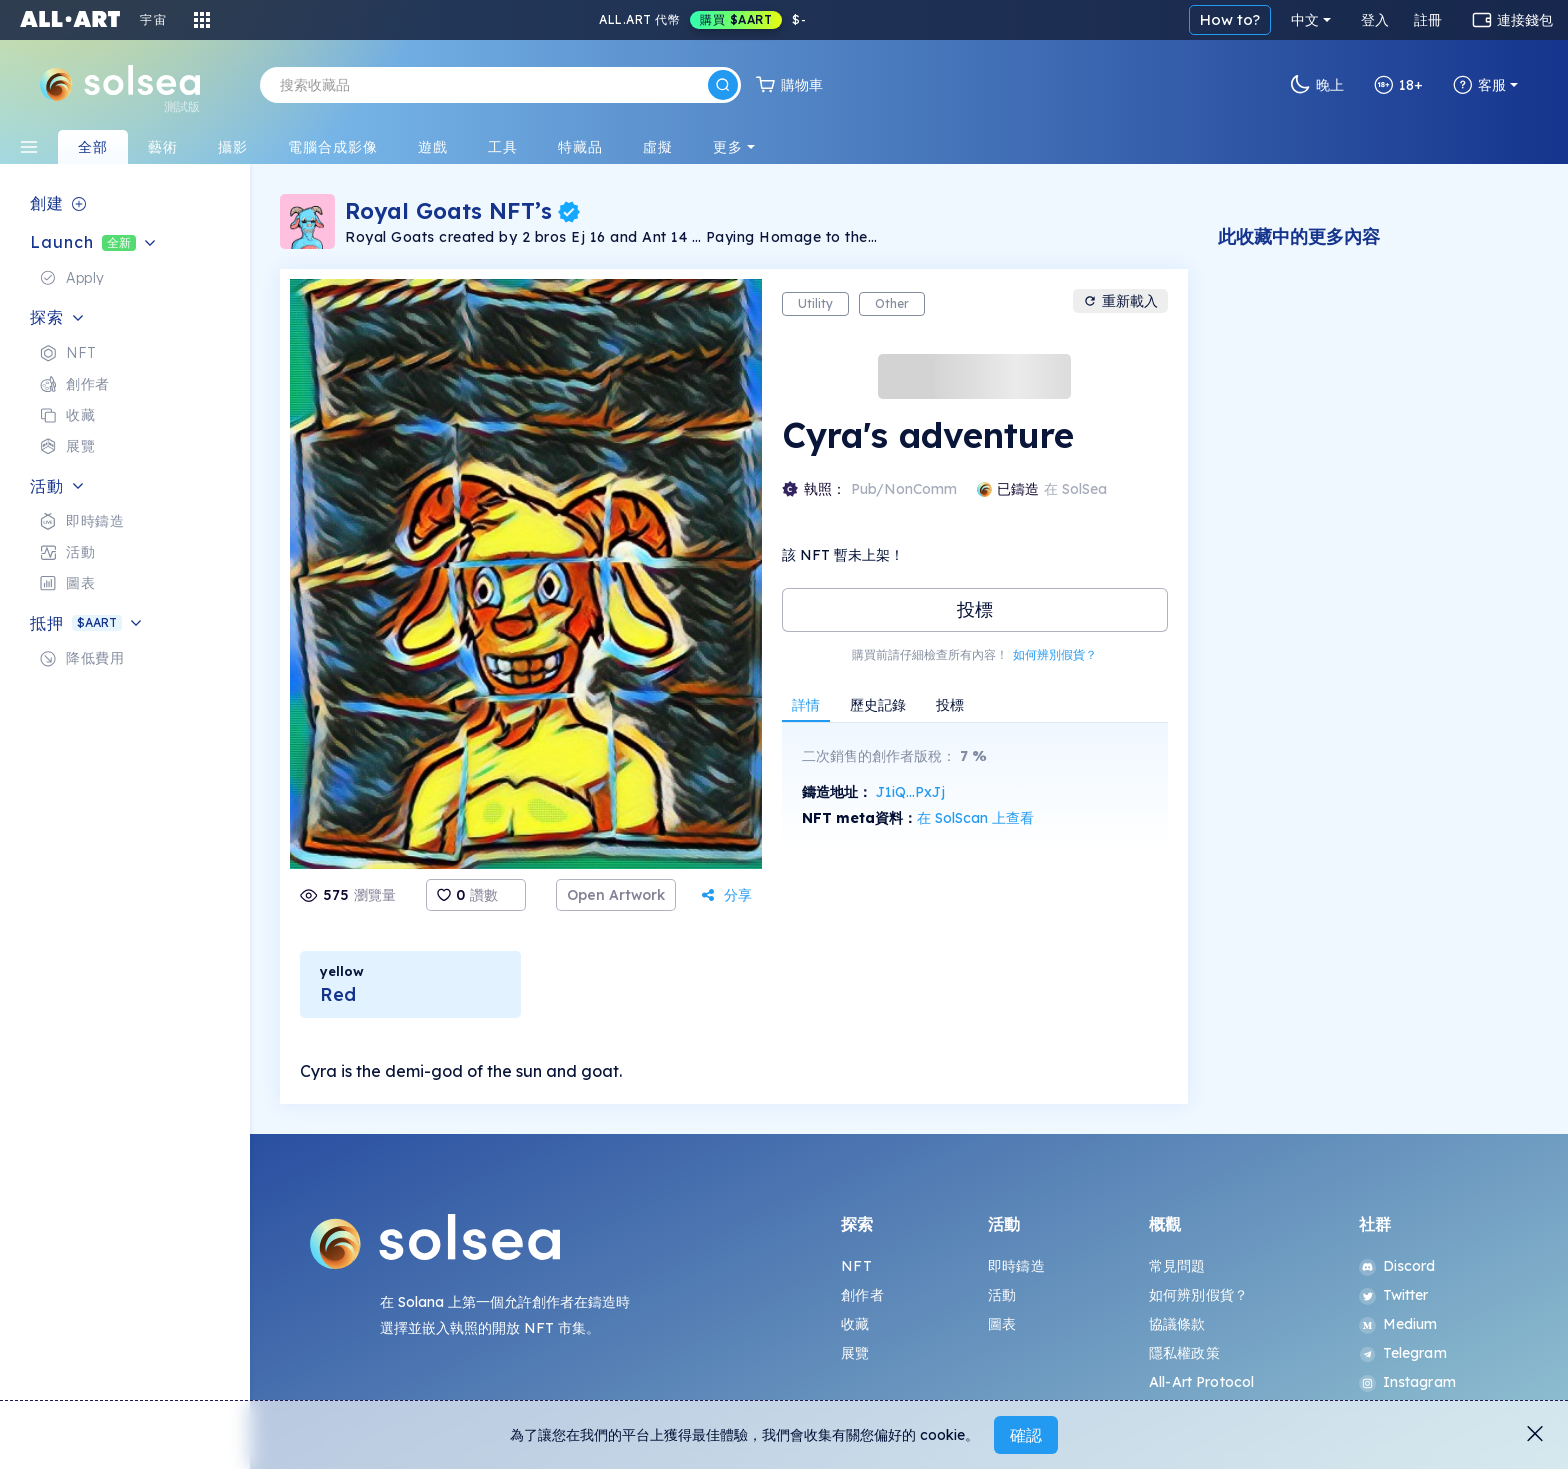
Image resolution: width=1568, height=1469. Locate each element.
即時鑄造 (1016, 1266)
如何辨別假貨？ (1055, 654)
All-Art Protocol (1201, 1382)
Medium (1398, 1324)
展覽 (855, 1353)
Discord (1397, 1266)
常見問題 (1177, 1266)
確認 (1026, 1435)
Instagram (1407, 1382)
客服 (1479, 85)
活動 (1002, 1295)
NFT (856, 1266)
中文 (1305, 20)
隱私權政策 (1184, 1353)
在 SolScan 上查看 (975, 818)
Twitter (1394, 1295)
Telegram (1403, 1353)
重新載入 (1120, 301)
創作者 (862, 1295)
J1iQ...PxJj (910, 792)
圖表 (1002, 1324)
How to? (1230, 19)
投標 (975, 609)
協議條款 (1177, 1324)
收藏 (855, 1324)
